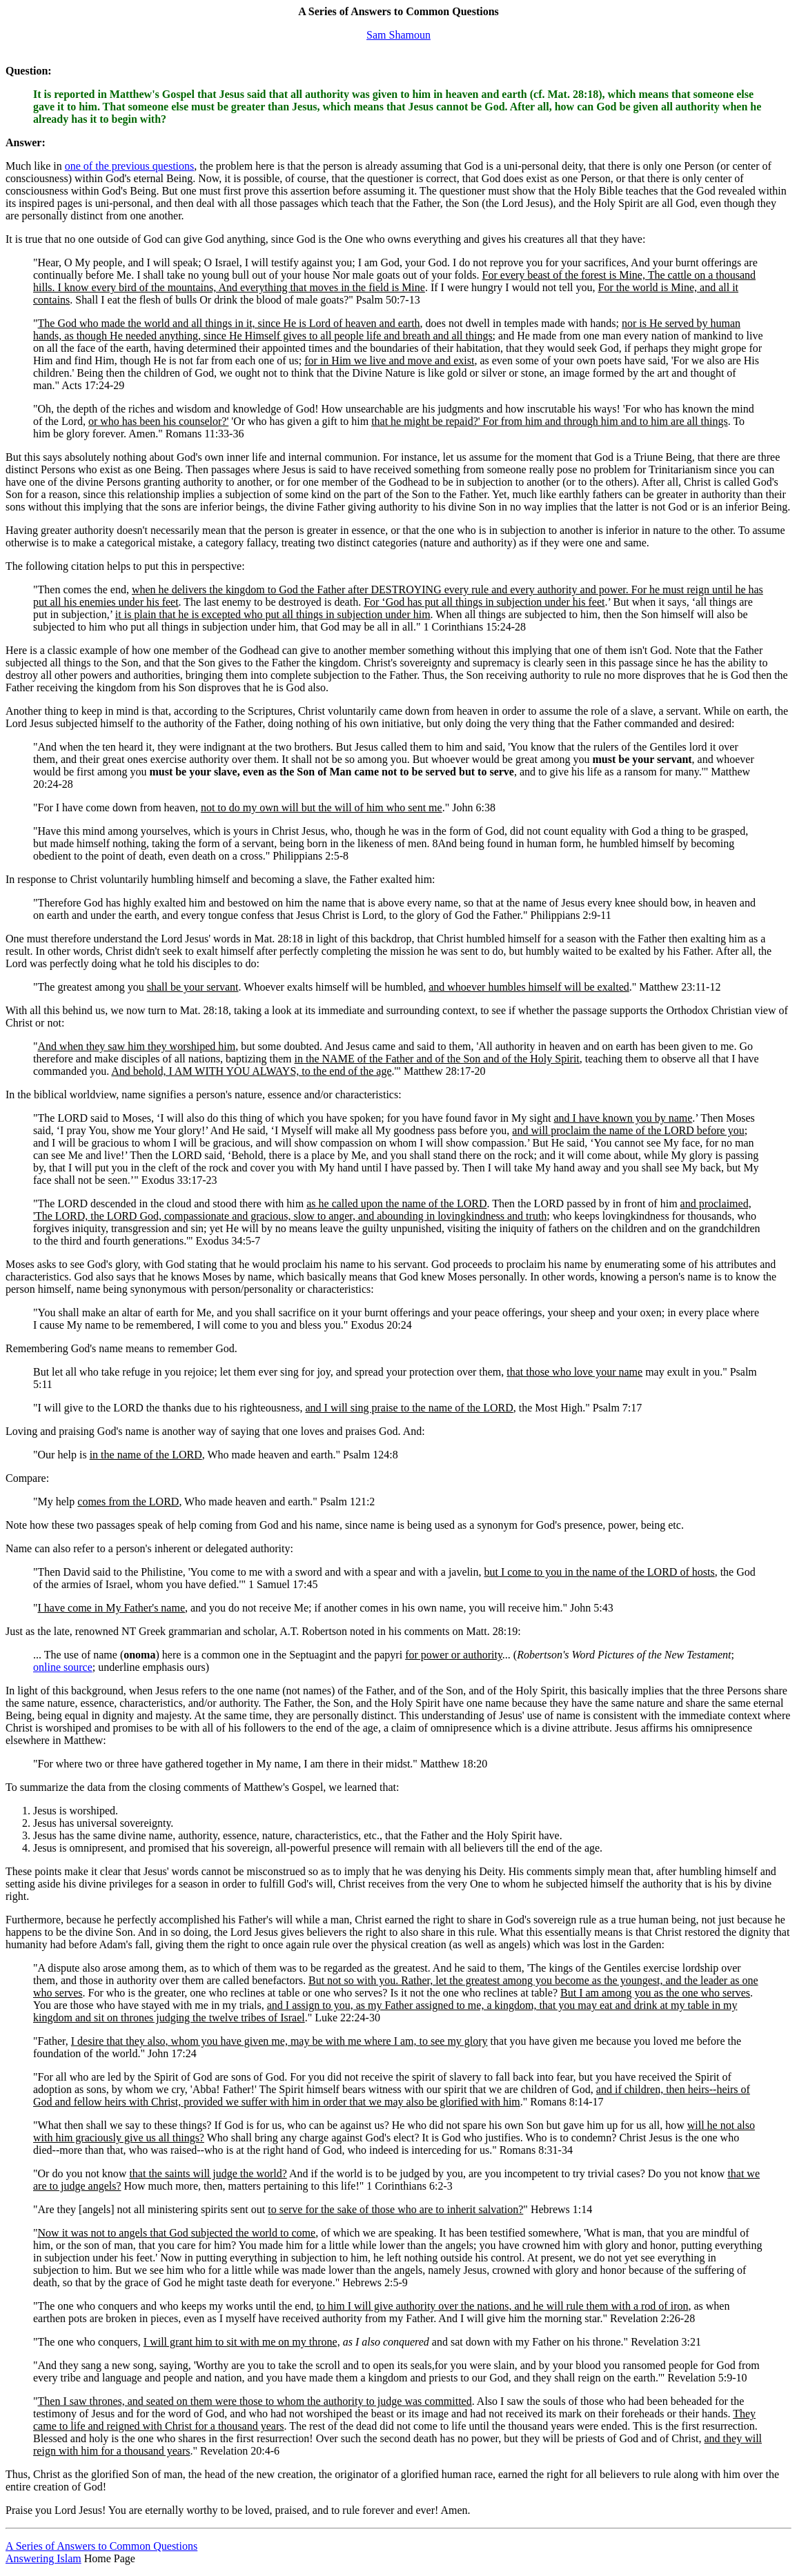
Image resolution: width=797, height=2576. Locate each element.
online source (62, 1667)
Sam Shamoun (398, 35)
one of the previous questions (130, 166)
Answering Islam (43, 2558)
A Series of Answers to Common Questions (101, 2546)
